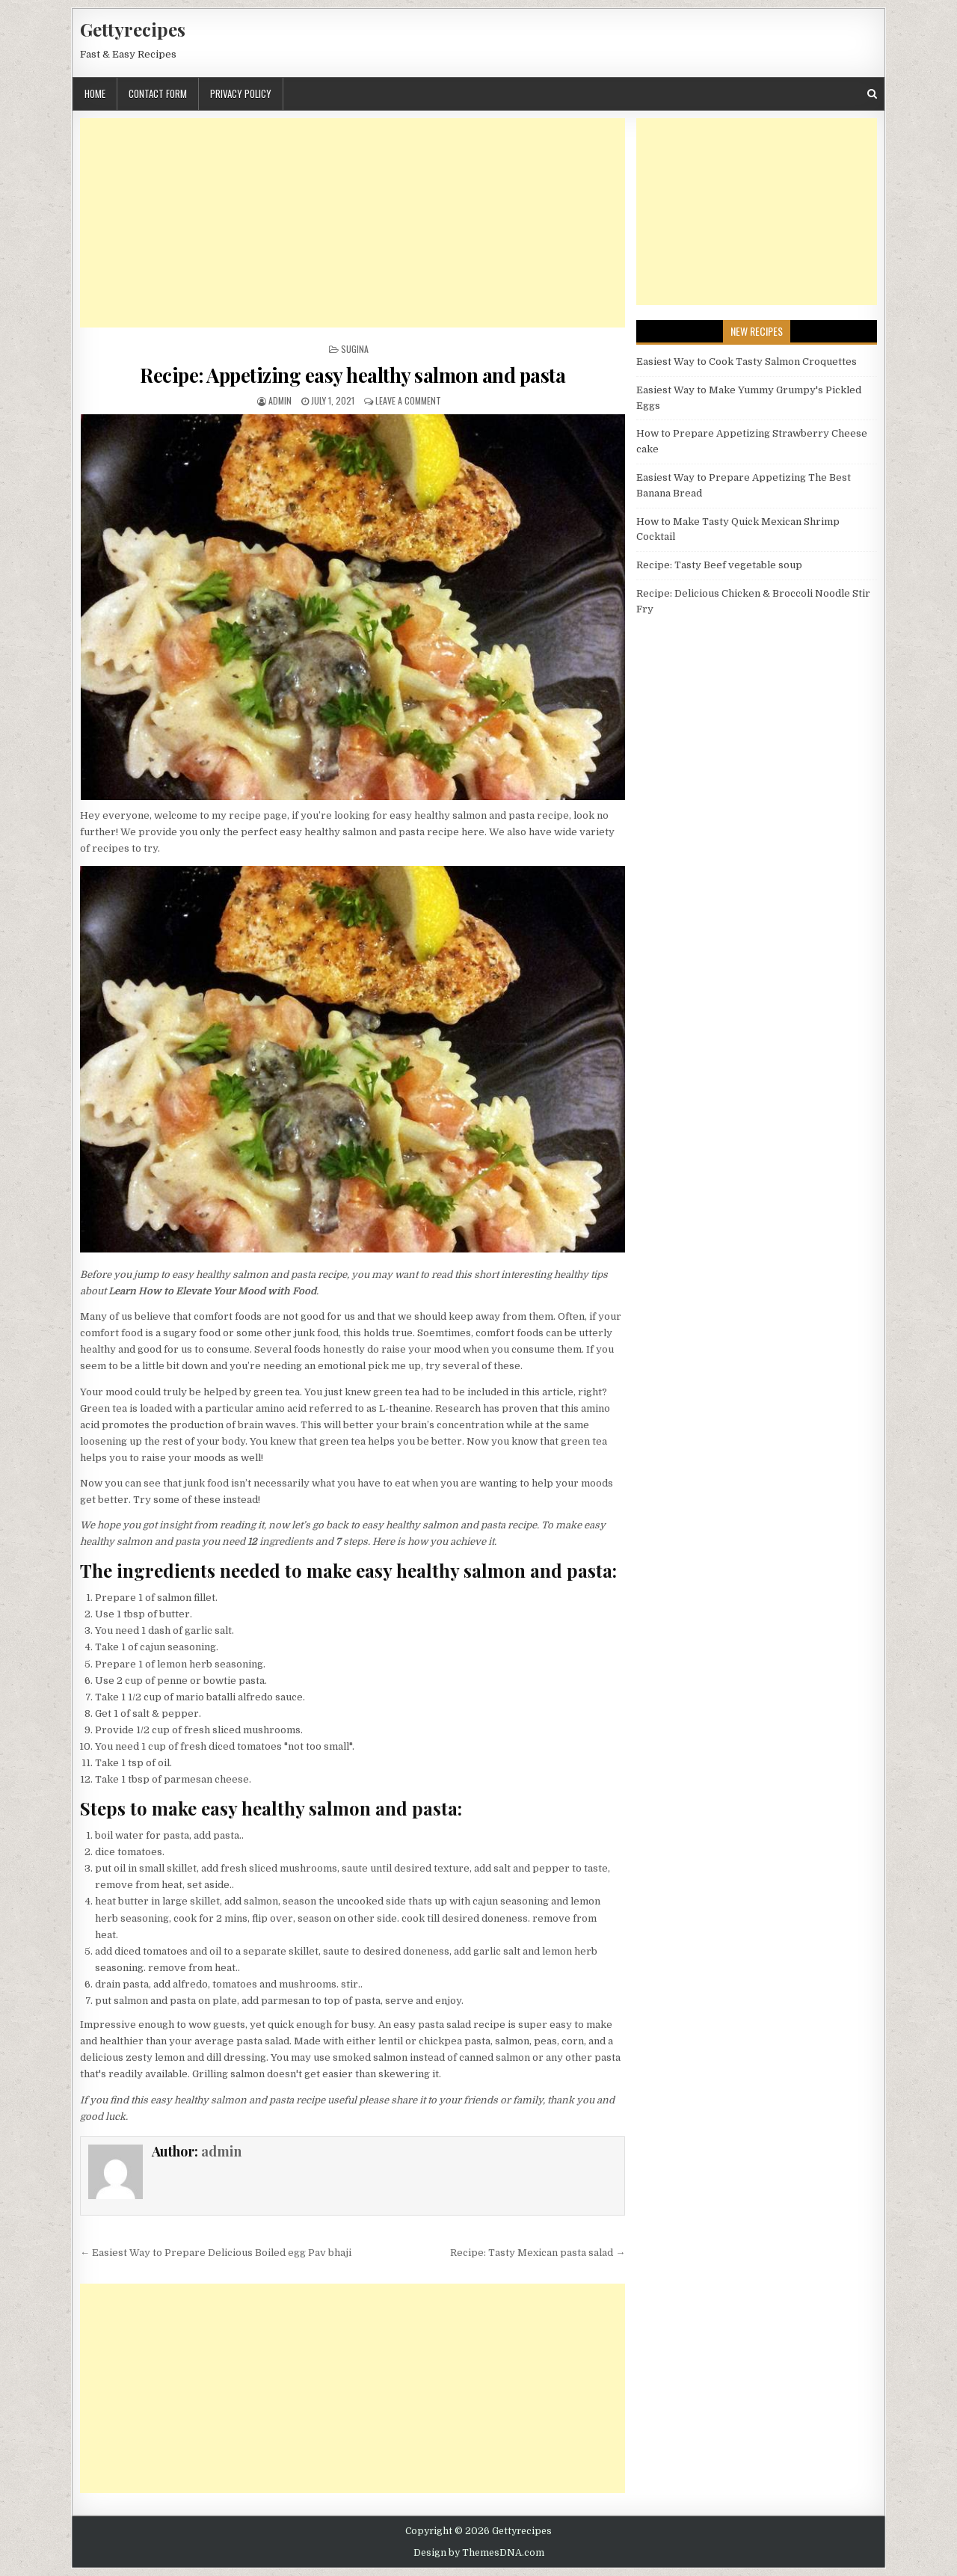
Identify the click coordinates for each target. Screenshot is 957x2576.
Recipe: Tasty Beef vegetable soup (719, 565)
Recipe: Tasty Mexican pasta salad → (537, 2252)
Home (94, 93)
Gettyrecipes (132, 29)
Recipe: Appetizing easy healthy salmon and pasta (352, 375)
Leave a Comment (408, 400)
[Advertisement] (352, 223)
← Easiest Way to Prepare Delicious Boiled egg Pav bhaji (215, 2252)
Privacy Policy (240, 93)
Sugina (355, 348)
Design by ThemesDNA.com (478, 2553)
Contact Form (158, 93)
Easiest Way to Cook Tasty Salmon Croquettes (746, 361)
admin (280, 400)
